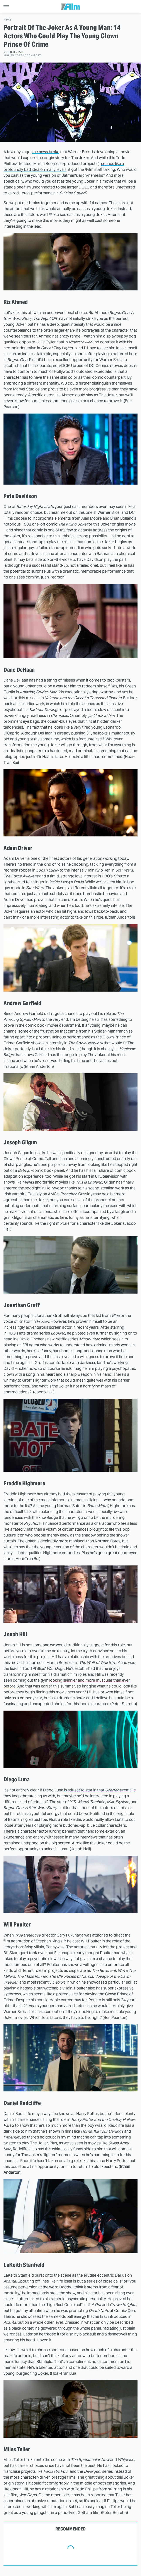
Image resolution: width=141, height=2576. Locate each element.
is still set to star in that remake (100, 1790)
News (7, 19)
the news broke (45, 151)
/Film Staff (16, 51)
